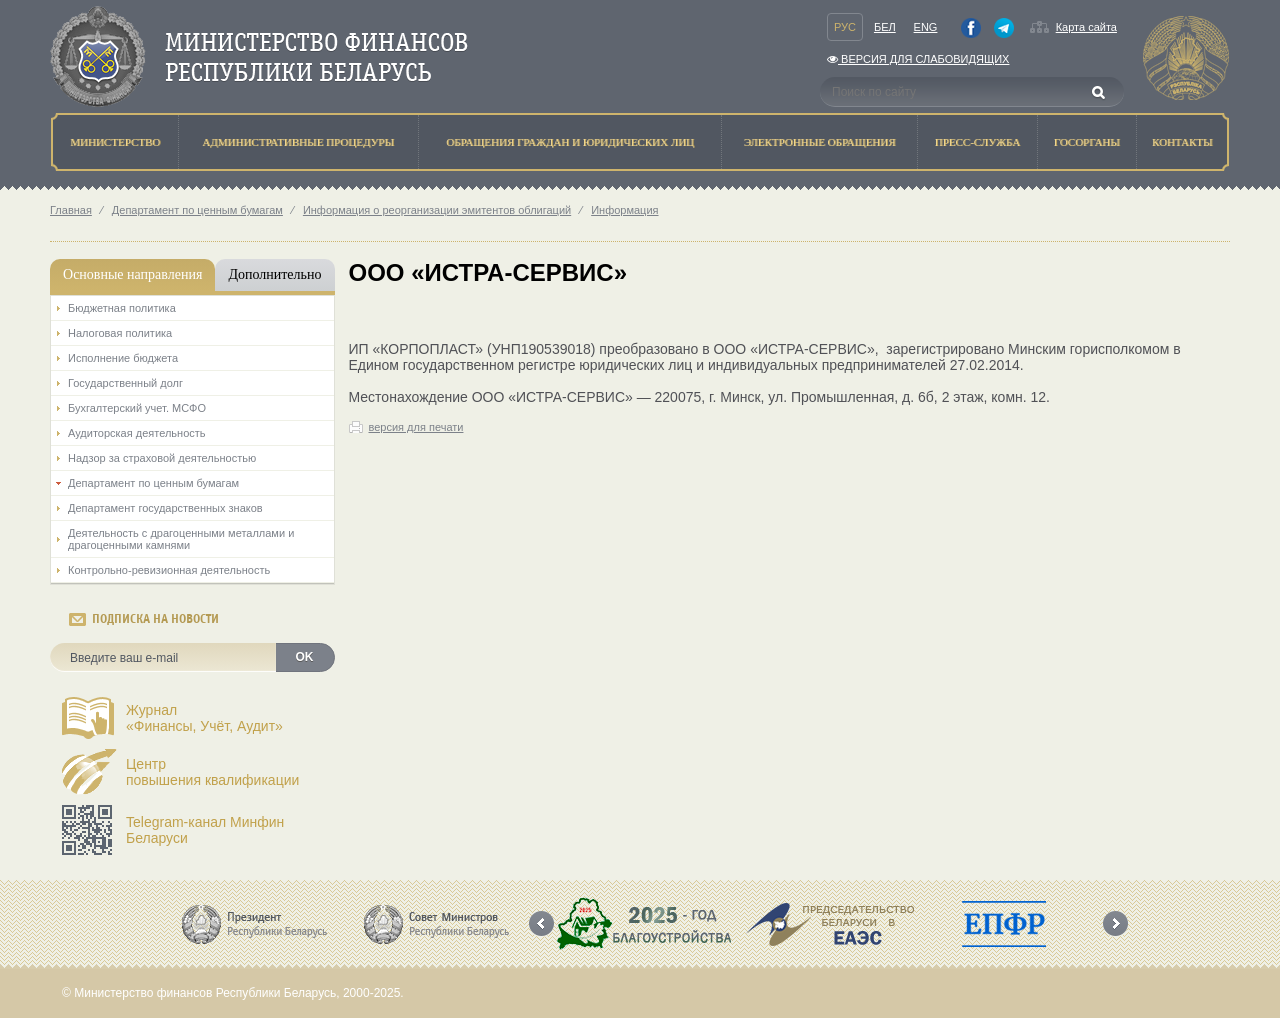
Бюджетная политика (122, 308)
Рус (845, 27)
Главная (71, 210)
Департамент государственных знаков (165, 508)
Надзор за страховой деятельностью (162, 458)
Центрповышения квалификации (212, 772)
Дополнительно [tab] (274, 274)
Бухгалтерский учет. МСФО (137, 408)
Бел (885, 27)
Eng (926, 27)
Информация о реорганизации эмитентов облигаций (437, 210)
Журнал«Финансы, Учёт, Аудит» (204, 718)
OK (305, 657)
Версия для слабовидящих (918, 59)
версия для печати (416, 427)
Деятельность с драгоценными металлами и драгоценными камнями (181, 539)
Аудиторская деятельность (137, 433)
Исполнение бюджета (123, 358)
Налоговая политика (120, 333)
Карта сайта (1086, 27)
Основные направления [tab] (132, 274)
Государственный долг (125, 383)
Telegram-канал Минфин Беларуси (205, 830)
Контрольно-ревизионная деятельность (169, 570)
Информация (624, 210)
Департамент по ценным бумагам (197, 210)
